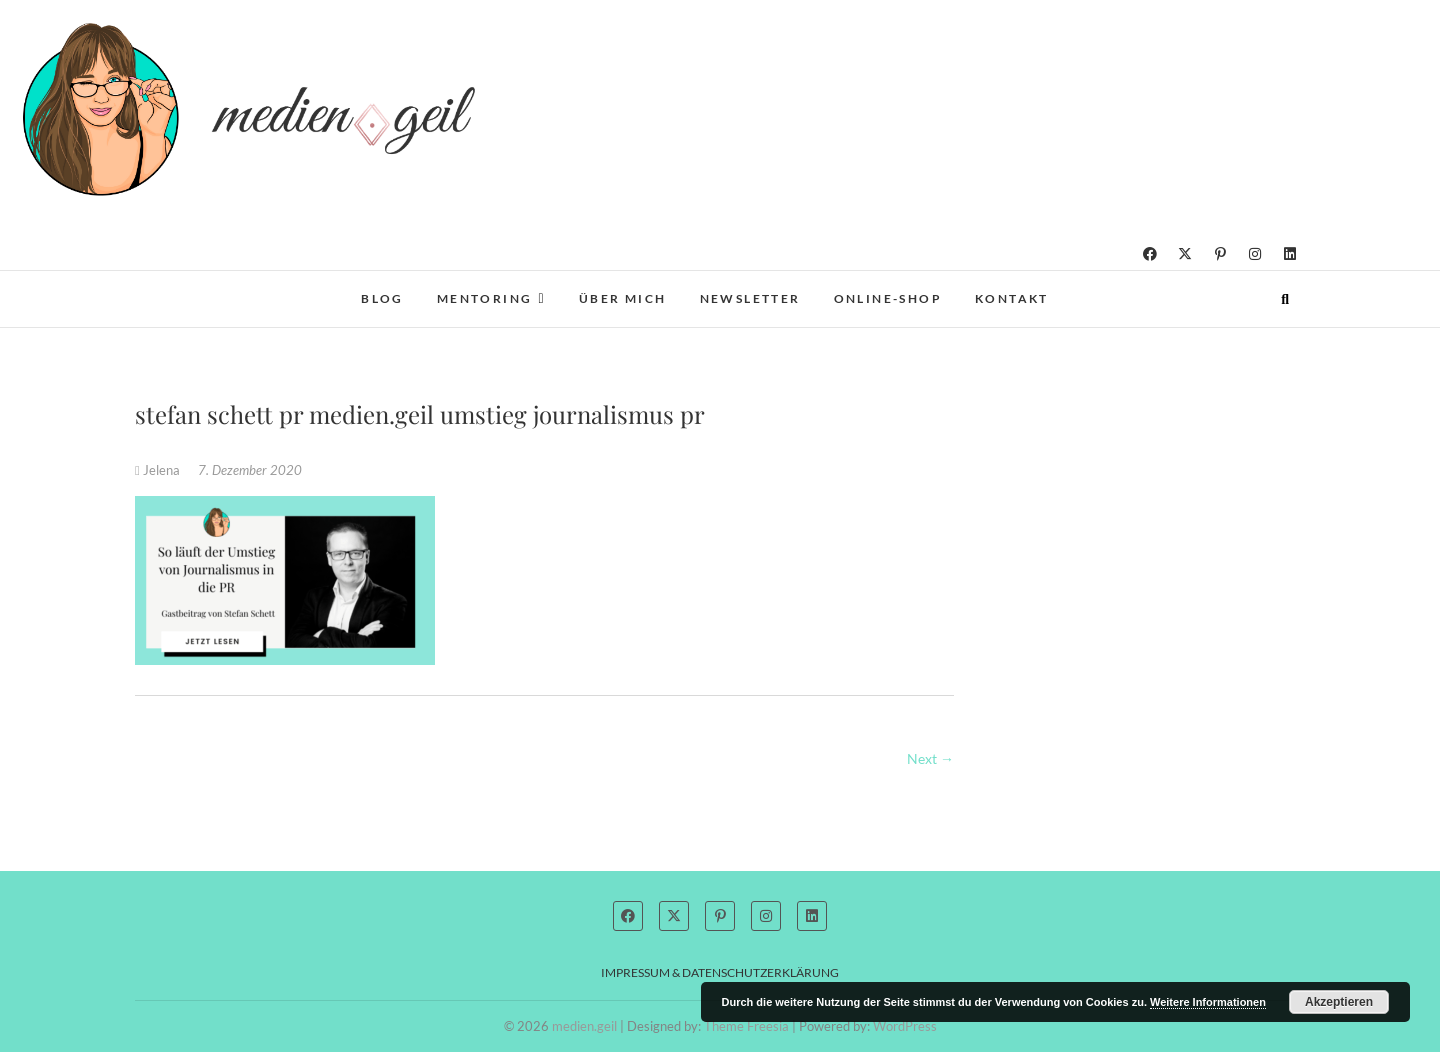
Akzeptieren (1339, 1002)
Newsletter (750, 298)
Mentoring (485, 298)
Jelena (159, 470)
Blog (382, 298)
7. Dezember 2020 (250, 470)
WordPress (905, 1026)
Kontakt (1012, 298)
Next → (930, 758)
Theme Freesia (746, 1026)
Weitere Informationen (1208, 1002)
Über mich (623, 298)
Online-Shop (888, 298)
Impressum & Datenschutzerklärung (720, 972)
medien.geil (584, 1026)
